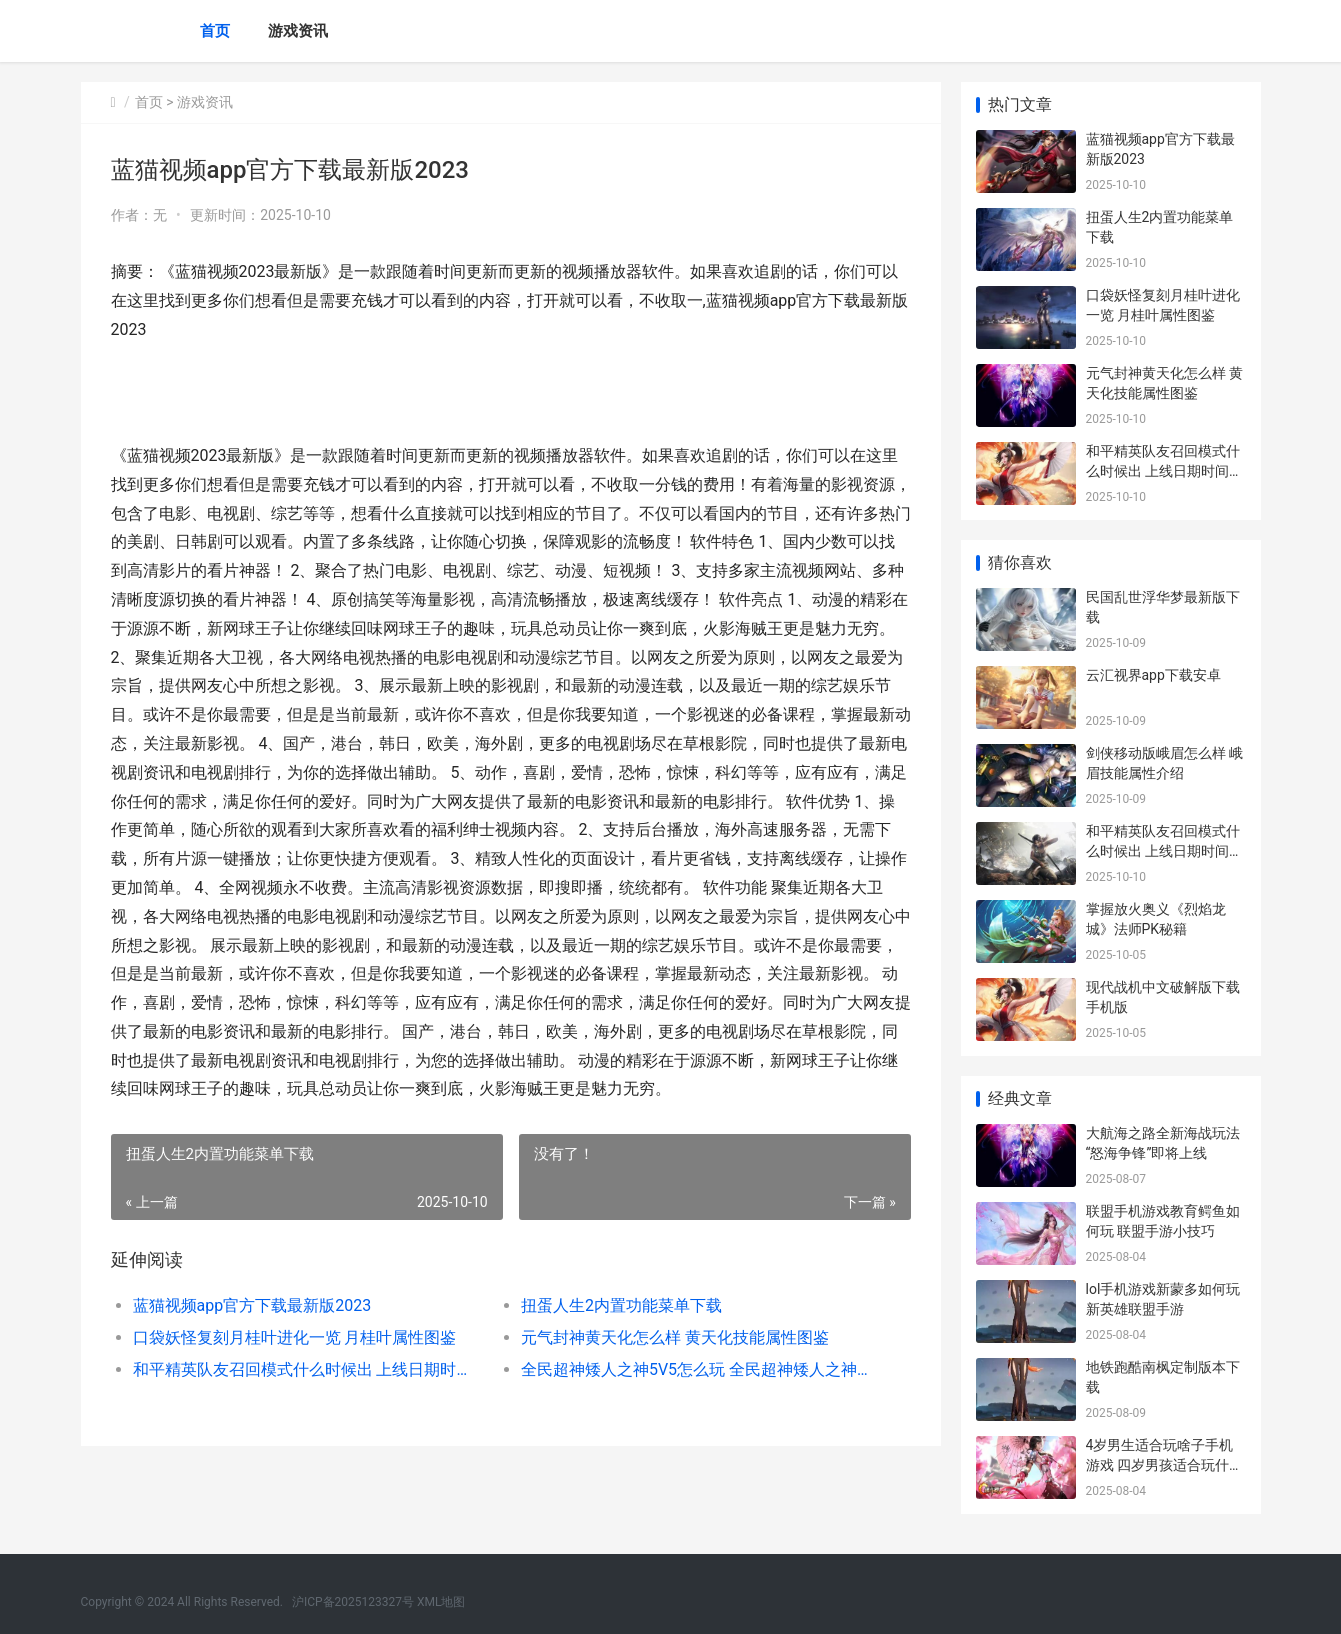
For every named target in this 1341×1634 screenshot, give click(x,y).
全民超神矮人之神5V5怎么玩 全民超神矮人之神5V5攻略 (695, 1369)
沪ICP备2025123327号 (353, 1602)
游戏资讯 (298, 31)
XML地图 (441, 1602)
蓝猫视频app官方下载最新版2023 (252, 1305)
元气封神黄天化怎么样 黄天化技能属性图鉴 (675, 1337)
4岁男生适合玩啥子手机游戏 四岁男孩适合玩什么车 (1164, 1464)
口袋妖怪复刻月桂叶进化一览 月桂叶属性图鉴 (295, 1337)
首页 (215, 31)
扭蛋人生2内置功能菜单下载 (621, 1305)
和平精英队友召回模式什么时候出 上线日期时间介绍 (307, 1369)
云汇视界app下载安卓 (1153, 675)
